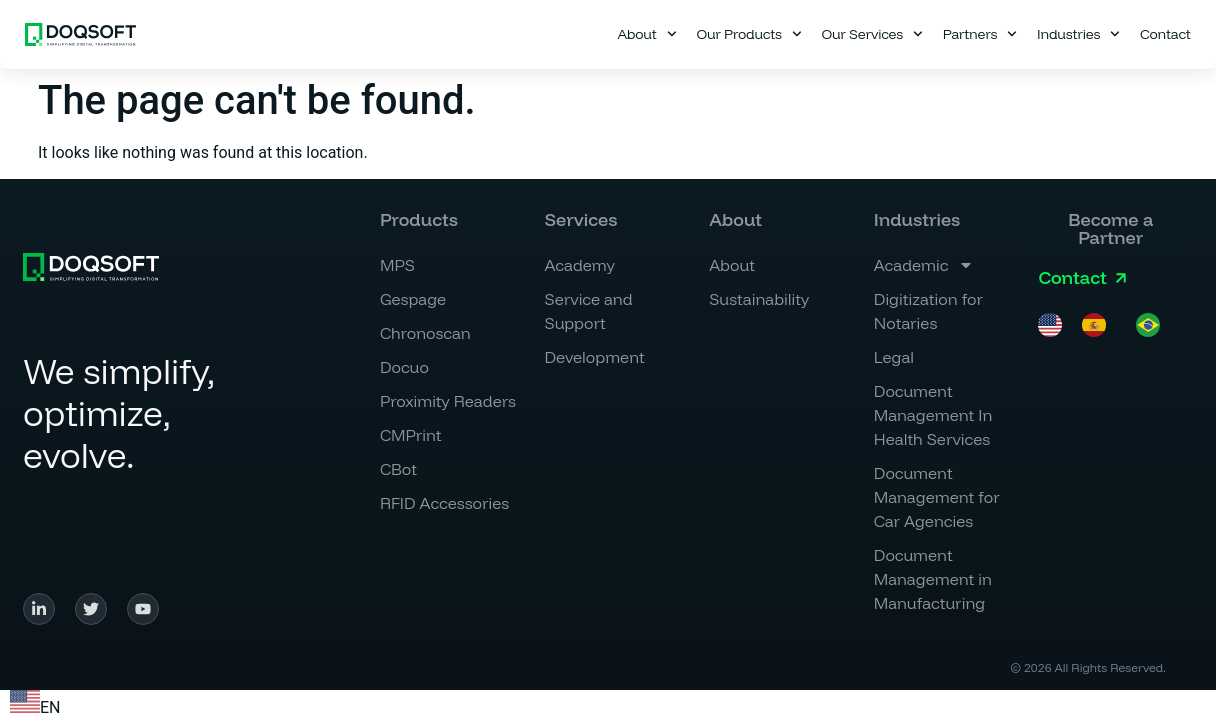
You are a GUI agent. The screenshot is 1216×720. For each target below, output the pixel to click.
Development (595, 357)
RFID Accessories (444, 503)
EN (35, 707)
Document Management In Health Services (933, 415)
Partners (980, 34)
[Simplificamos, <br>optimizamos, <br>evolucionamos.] (91, 267)
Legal (894, 357)
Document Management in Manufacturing (933, 579)
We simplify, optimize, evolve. (119, 413)
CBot (398, 469)
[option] (1099, 325)
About (646, 34)
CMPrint (411, 435)
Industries (1078, 34)
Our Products (748, 34)
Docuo (404, 367)
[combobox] (35, 705)
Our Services (872, 34)
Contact (1165, 34)
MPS (397, 265)
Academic (924, 265)
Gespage (413, 299)
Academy (580, 265)
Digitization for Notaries (928, 311)
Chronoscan (425, 333)
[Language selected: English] (1109, 325)
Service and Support (589, 311)
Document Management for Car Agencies (937, 497)
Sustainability (759, 299)
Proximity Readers (448, 401)
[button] (735, 220)
